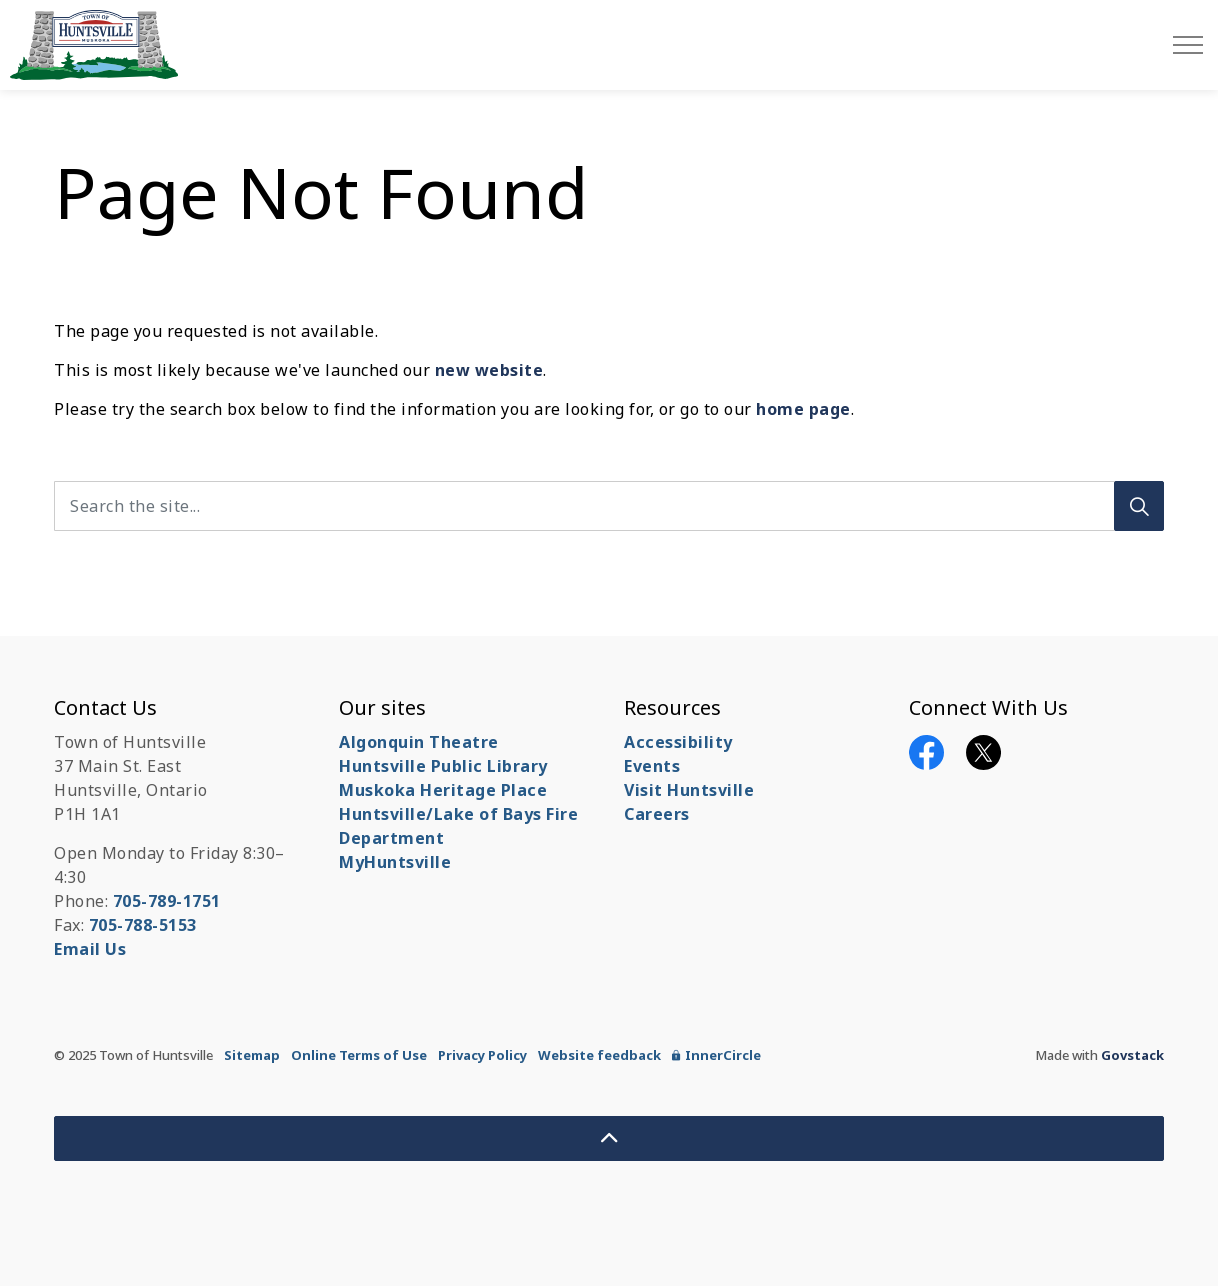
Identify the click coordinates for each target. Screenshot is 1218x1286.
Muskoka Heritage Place (443, 790)
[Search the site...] (609, 506)
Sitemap (252, 1055)
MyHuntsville (395, 862)
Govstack (1132, 1055)
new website (489, 370)
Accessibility (678, 742)
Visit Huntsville (689, 790)
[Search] (1139, 506)
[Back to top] (609, 1138)
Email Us (90, 949)
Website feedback (599, 1055)
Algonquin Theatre (419, 742)
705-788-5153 (143, 925)
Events (652, 766)
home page (803, 409)
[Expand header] (1188, 45)
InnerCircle (716, 1055)
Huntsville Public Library (443, 766)
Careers (657, 814)
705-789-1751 (167, 901)
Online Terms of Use (359, 1055)
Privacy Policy (482, 1055)
